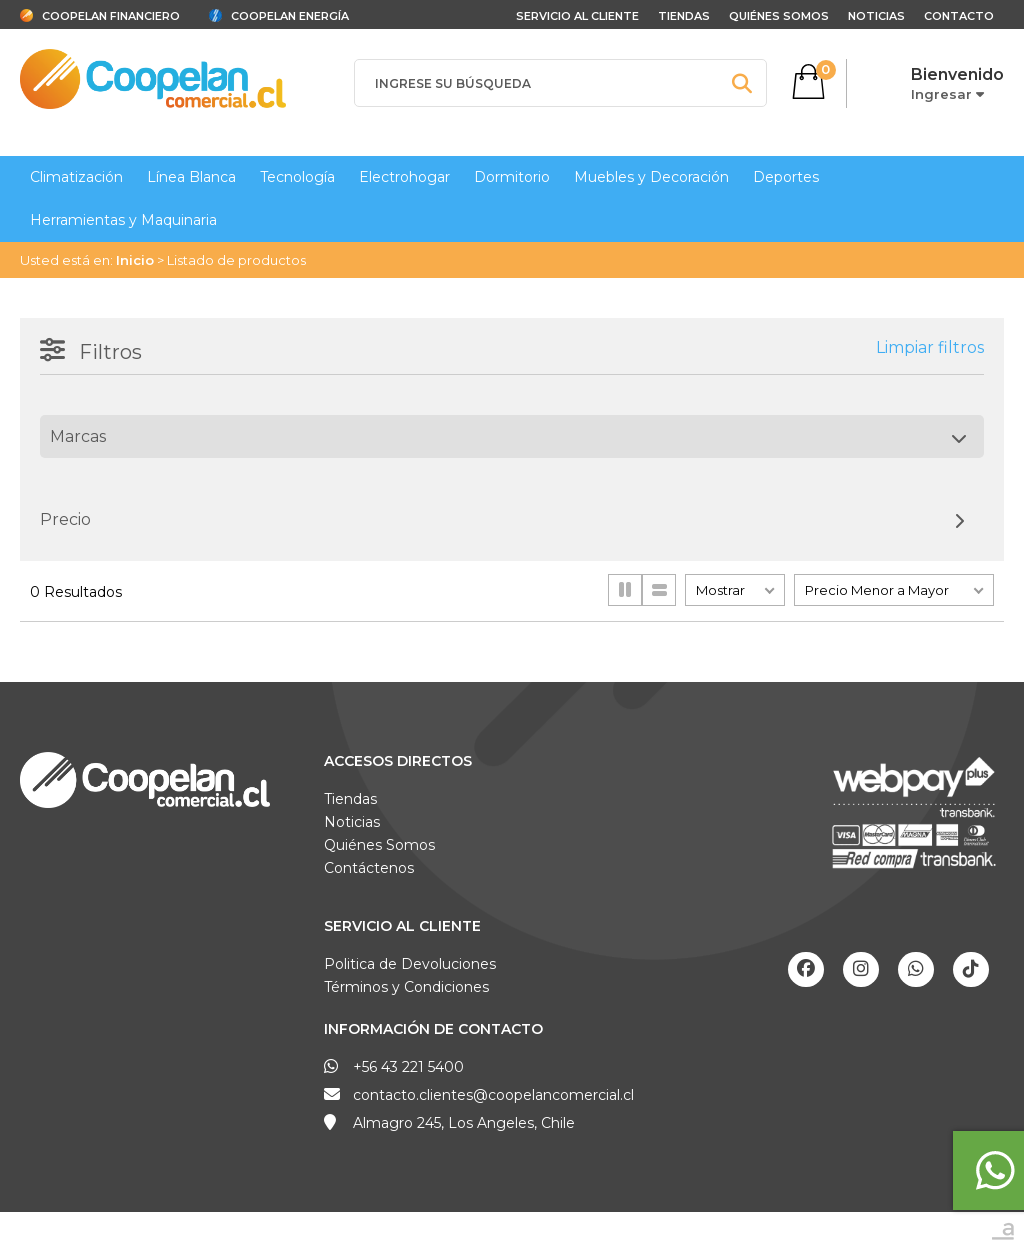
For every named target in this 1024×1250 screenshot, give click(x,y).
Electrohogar (404, 177)
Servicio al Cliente (402, 926)
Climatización (76, 177)
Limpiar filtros (930, 347)
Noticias (876, 16)
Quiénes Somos (779, 16)
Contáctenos (369, 868)
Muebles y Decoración (651, 177)
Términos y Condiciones (406, 987)
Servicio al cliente (577, 16)
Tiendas (684, 16)
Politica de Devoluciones (410, 964)
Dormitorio (512, 177)
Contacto (959, 16)
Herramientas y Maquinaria (123, 220)
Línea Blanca (191, 177)
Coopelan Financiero (111, 16)
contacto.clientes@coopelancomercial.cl (493, 1095)
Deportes (786, 177)
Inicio (135, 260)
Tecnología (297, 177)
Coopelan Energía (290, 16)
